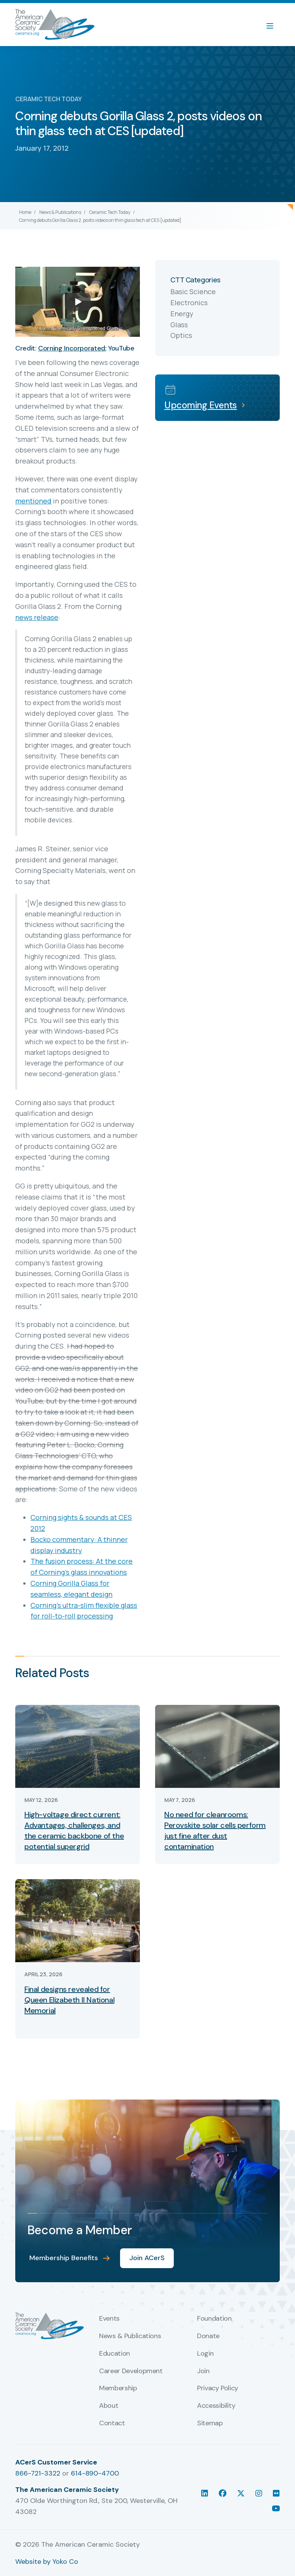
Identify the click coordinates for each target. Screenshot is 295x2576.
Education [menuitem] (114, 2354)
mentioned (33, 500)
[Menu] (273, 25)
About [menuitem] (108, 2406)
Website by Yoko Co (46, 2561)
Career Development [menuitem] (131, 2371)
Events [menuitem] (109, 2319)
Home (25, 212)
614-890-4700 (95, 2473)
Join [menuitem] (203, 2371)
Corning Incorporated (71, 348)
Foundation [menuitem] (214, 2319)
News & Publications (60, 212)
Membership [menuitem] (118, 2388)
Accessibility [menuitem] (216, 2406)
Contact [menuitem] (112, 2423)
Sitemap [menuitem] (210, 2423)
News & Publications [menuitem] (130, 2336)
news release (36, 617)
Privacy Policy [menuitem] (217, 2388)
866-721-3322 (37, 2473)
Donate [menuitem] (208, 2336)
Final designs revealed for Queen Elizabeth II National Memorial (69, 1999)
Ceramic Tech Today (109, 212)
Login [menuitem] (205, 2354)
